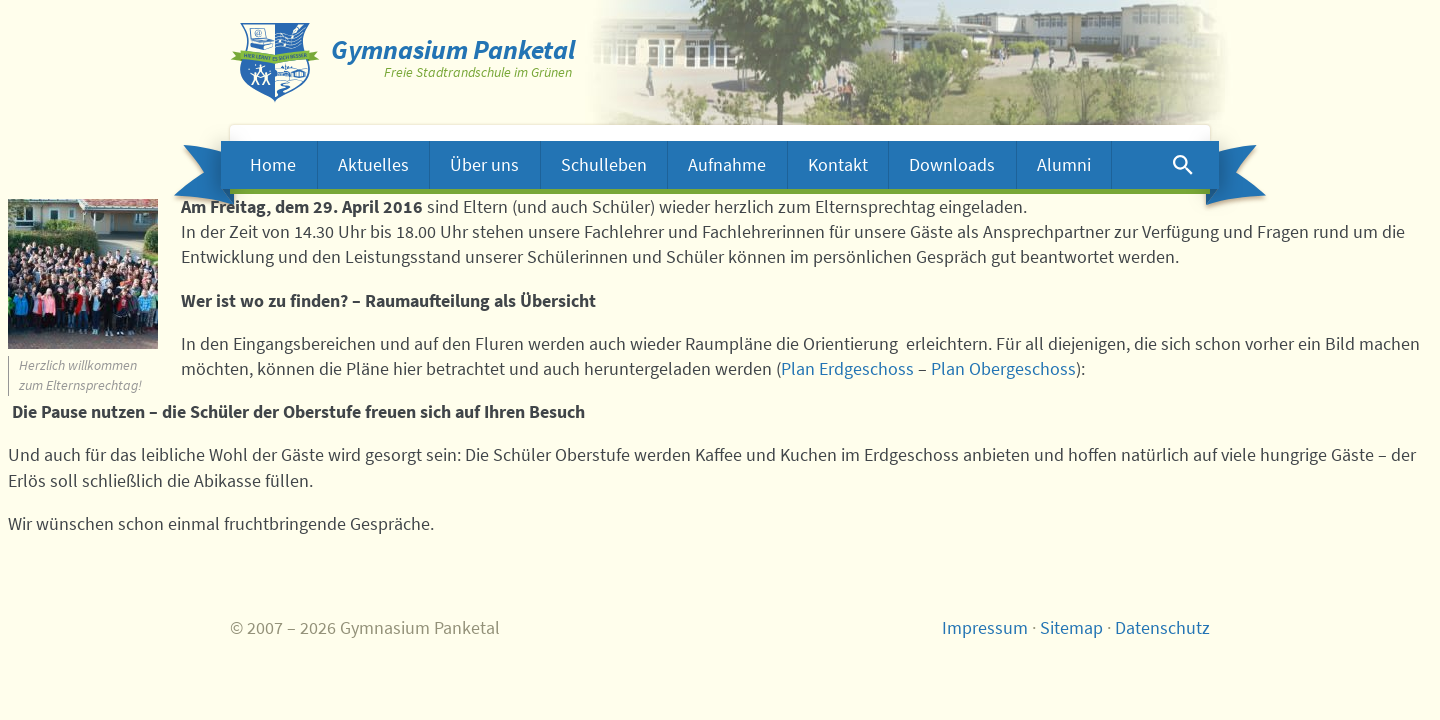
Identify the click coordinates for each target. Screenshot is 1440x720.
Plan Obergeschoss (1003, 368)
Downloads (952, 164)
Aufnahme (727, 164)
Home (273, 164)
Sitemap (1071, 627)
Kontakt (838, 164)
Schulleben (604, 164)
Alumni (1064, 164)
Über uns (484, 164)
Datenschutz (1162, 627)
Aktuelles (373, 164)
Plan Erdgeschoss (847, 368)
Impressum (985, 627)
